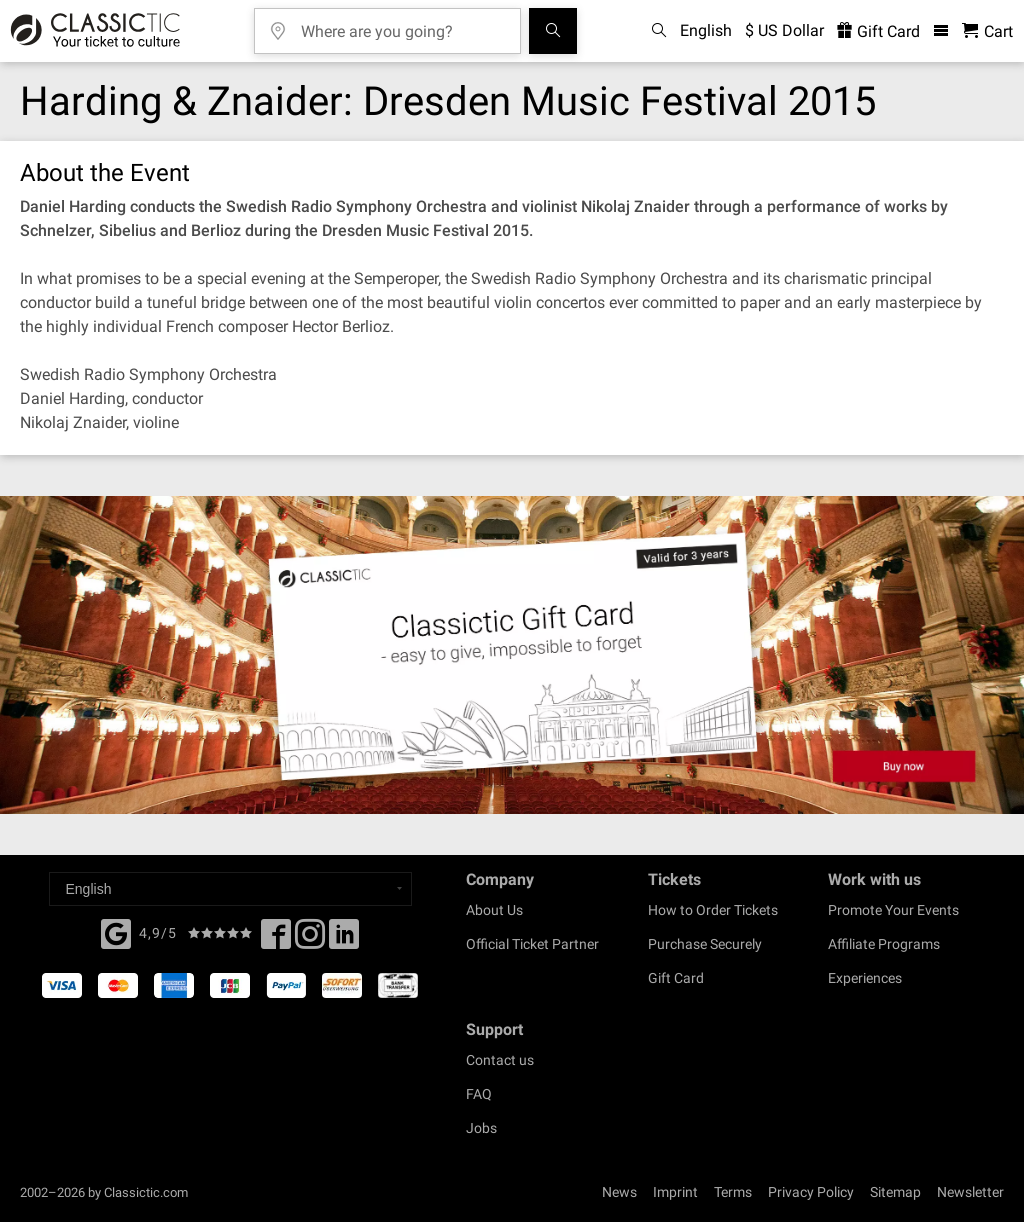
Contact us (500, 1060)
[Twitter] (310, 940)
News (619, 1192)
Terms (733, 1192)
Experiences (865, 978)
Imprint (675, 1192)
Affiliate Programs (884, 944)
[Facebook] (116, 932)
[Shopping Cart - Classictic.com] (987, 31)
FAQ (479, 1094)
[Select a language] (230, 889)
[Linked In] (344, 940)
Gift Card (676, 978)
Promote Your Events (893, 910)
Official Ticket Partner (532, 944)
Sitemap (895, 1192)
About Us (494, 910)
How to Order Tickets (713, 910)
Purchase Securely (705, 944)
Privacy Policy (811, 1192)
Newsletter (970, 1192)
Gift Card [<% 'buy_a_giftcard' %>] (878, 31)
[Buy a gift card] (512, 655)
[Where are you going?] (402, 24)
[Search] (553, 31)
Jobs (481, 1128)
